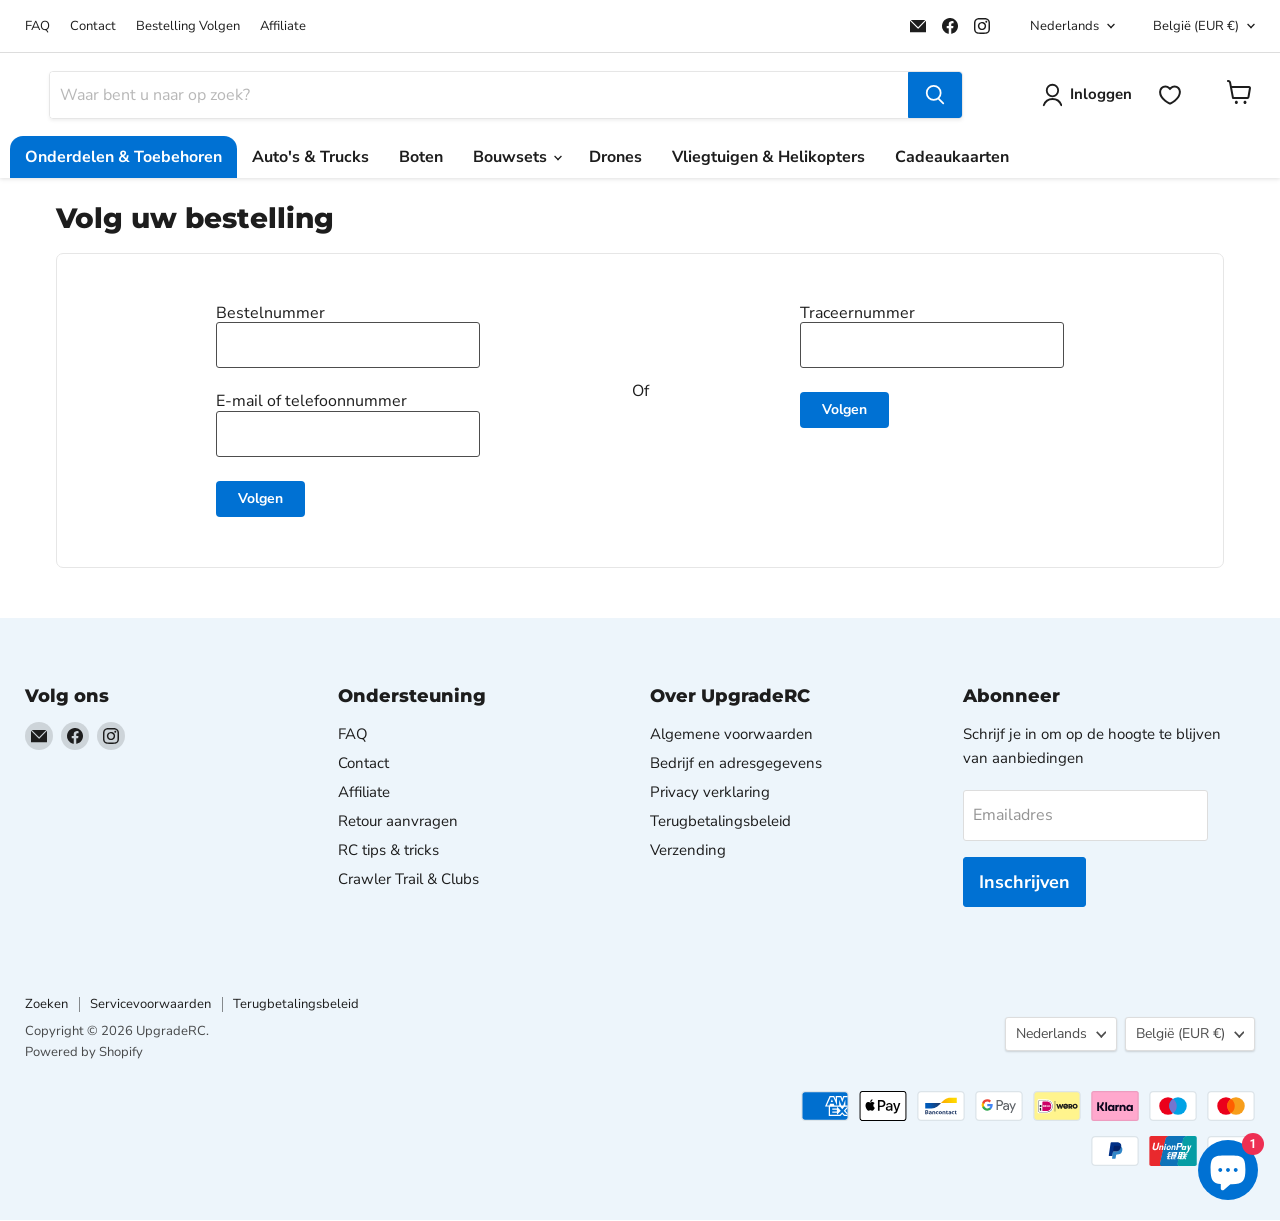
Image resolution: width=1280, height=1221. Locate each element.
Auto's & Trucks (310, 158)
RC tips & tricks (388, 851)
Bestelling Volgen (188, 26)
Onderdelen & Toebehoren (123, 158)
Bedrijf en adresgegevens (736, 764)
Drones (615, 158)
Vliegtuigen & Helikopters (768, 158)
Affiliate (283, 26)
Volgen (260, 499)
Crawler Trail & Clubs (408, 880)
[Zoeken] (479, 96)
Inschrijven (1024, 883)
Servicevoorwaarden (150, 1006)
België (1196, 26)
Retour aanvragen (398, 822)
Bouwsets (517, 158)
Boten (421, 158)
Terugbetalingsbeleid (720, 822)
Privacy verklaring (710, 793)
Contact (93, 26)
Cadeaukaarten (952, 158)
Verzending (688, 851)
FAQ (37, 26)
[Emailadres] (1085, 816)
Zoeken (46, 1006)
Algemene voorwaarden (731, 735)
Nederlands (1064, 26)
